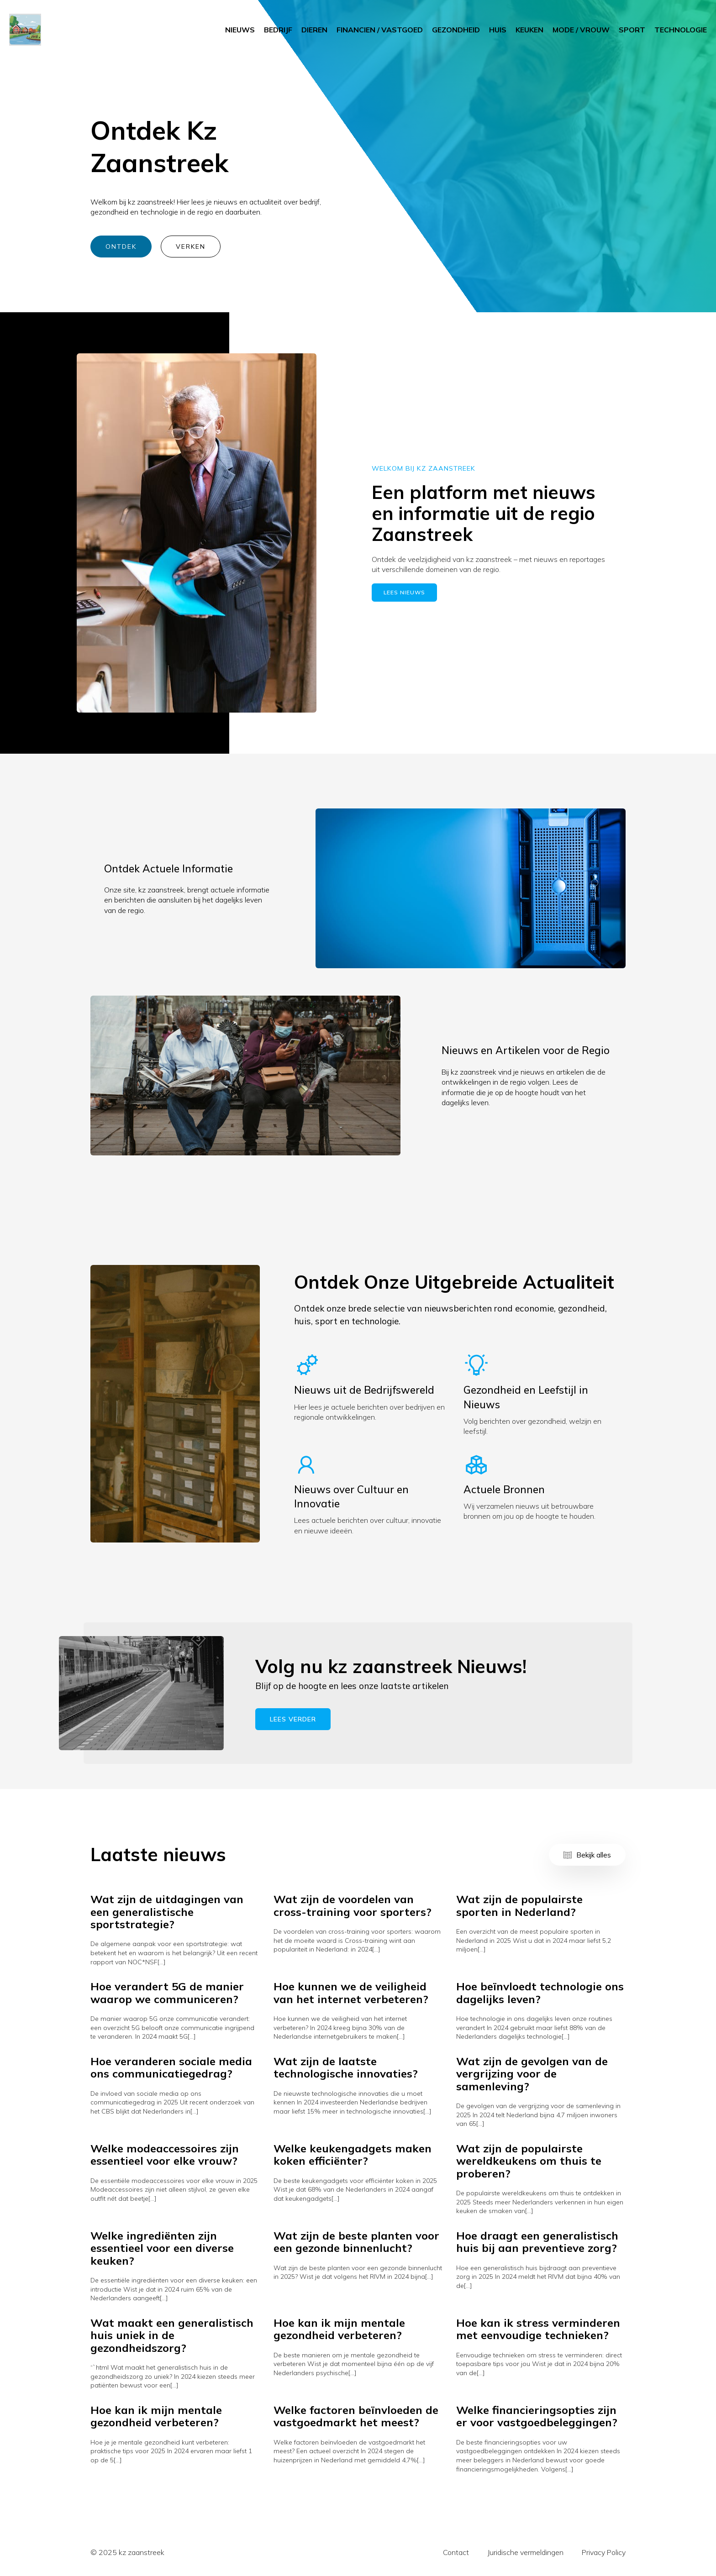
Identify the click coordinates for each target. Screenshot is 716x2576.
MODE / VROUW (581, 29)
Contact (456, 2552)
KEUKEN (529, 29)
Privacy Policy (604, 2552)
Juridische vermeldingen (525, 2552)
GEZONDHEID (456, 29)
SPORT (632, 29)
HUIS (497, 29)
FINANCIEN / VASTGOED (380, 29)
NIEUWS (240, 29)
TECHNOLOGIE (680, 29)
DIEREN (314, 29)
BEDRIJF (278, 29)
